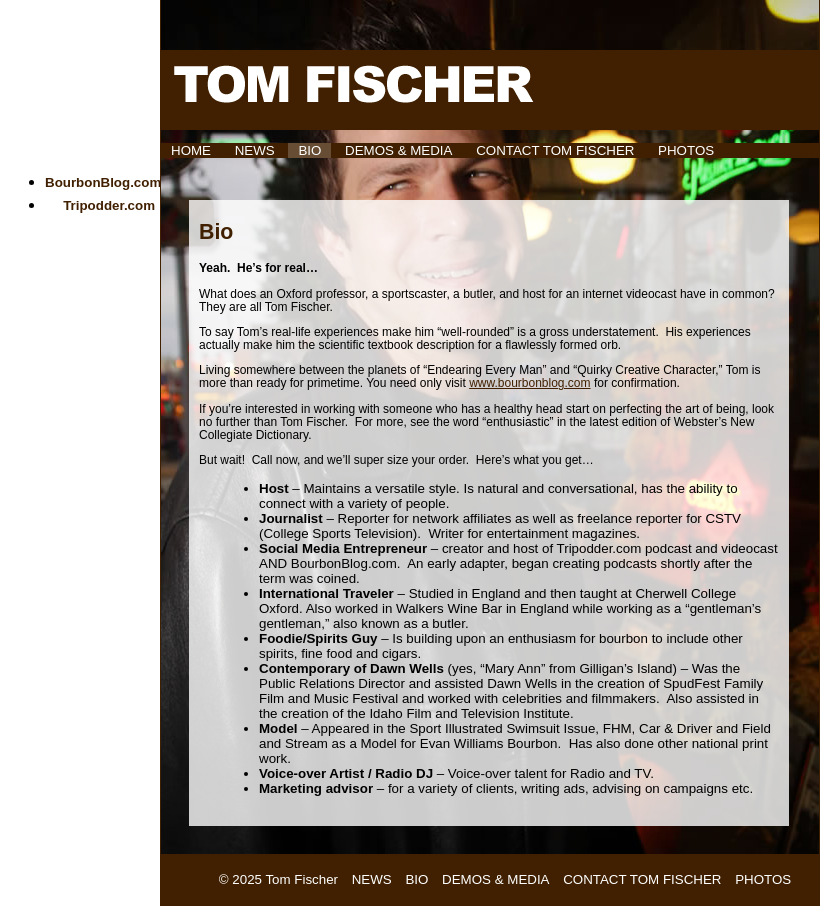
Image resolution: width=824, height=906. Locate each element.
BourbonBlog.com (103, 182)
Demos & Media (398, 150)
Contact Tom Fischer (555, 150)
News (255, 150)
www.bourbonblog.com (529, 383)
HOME (191, 150)
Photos (686, 150)
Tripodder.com (109, 205)
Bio (309, 150)
